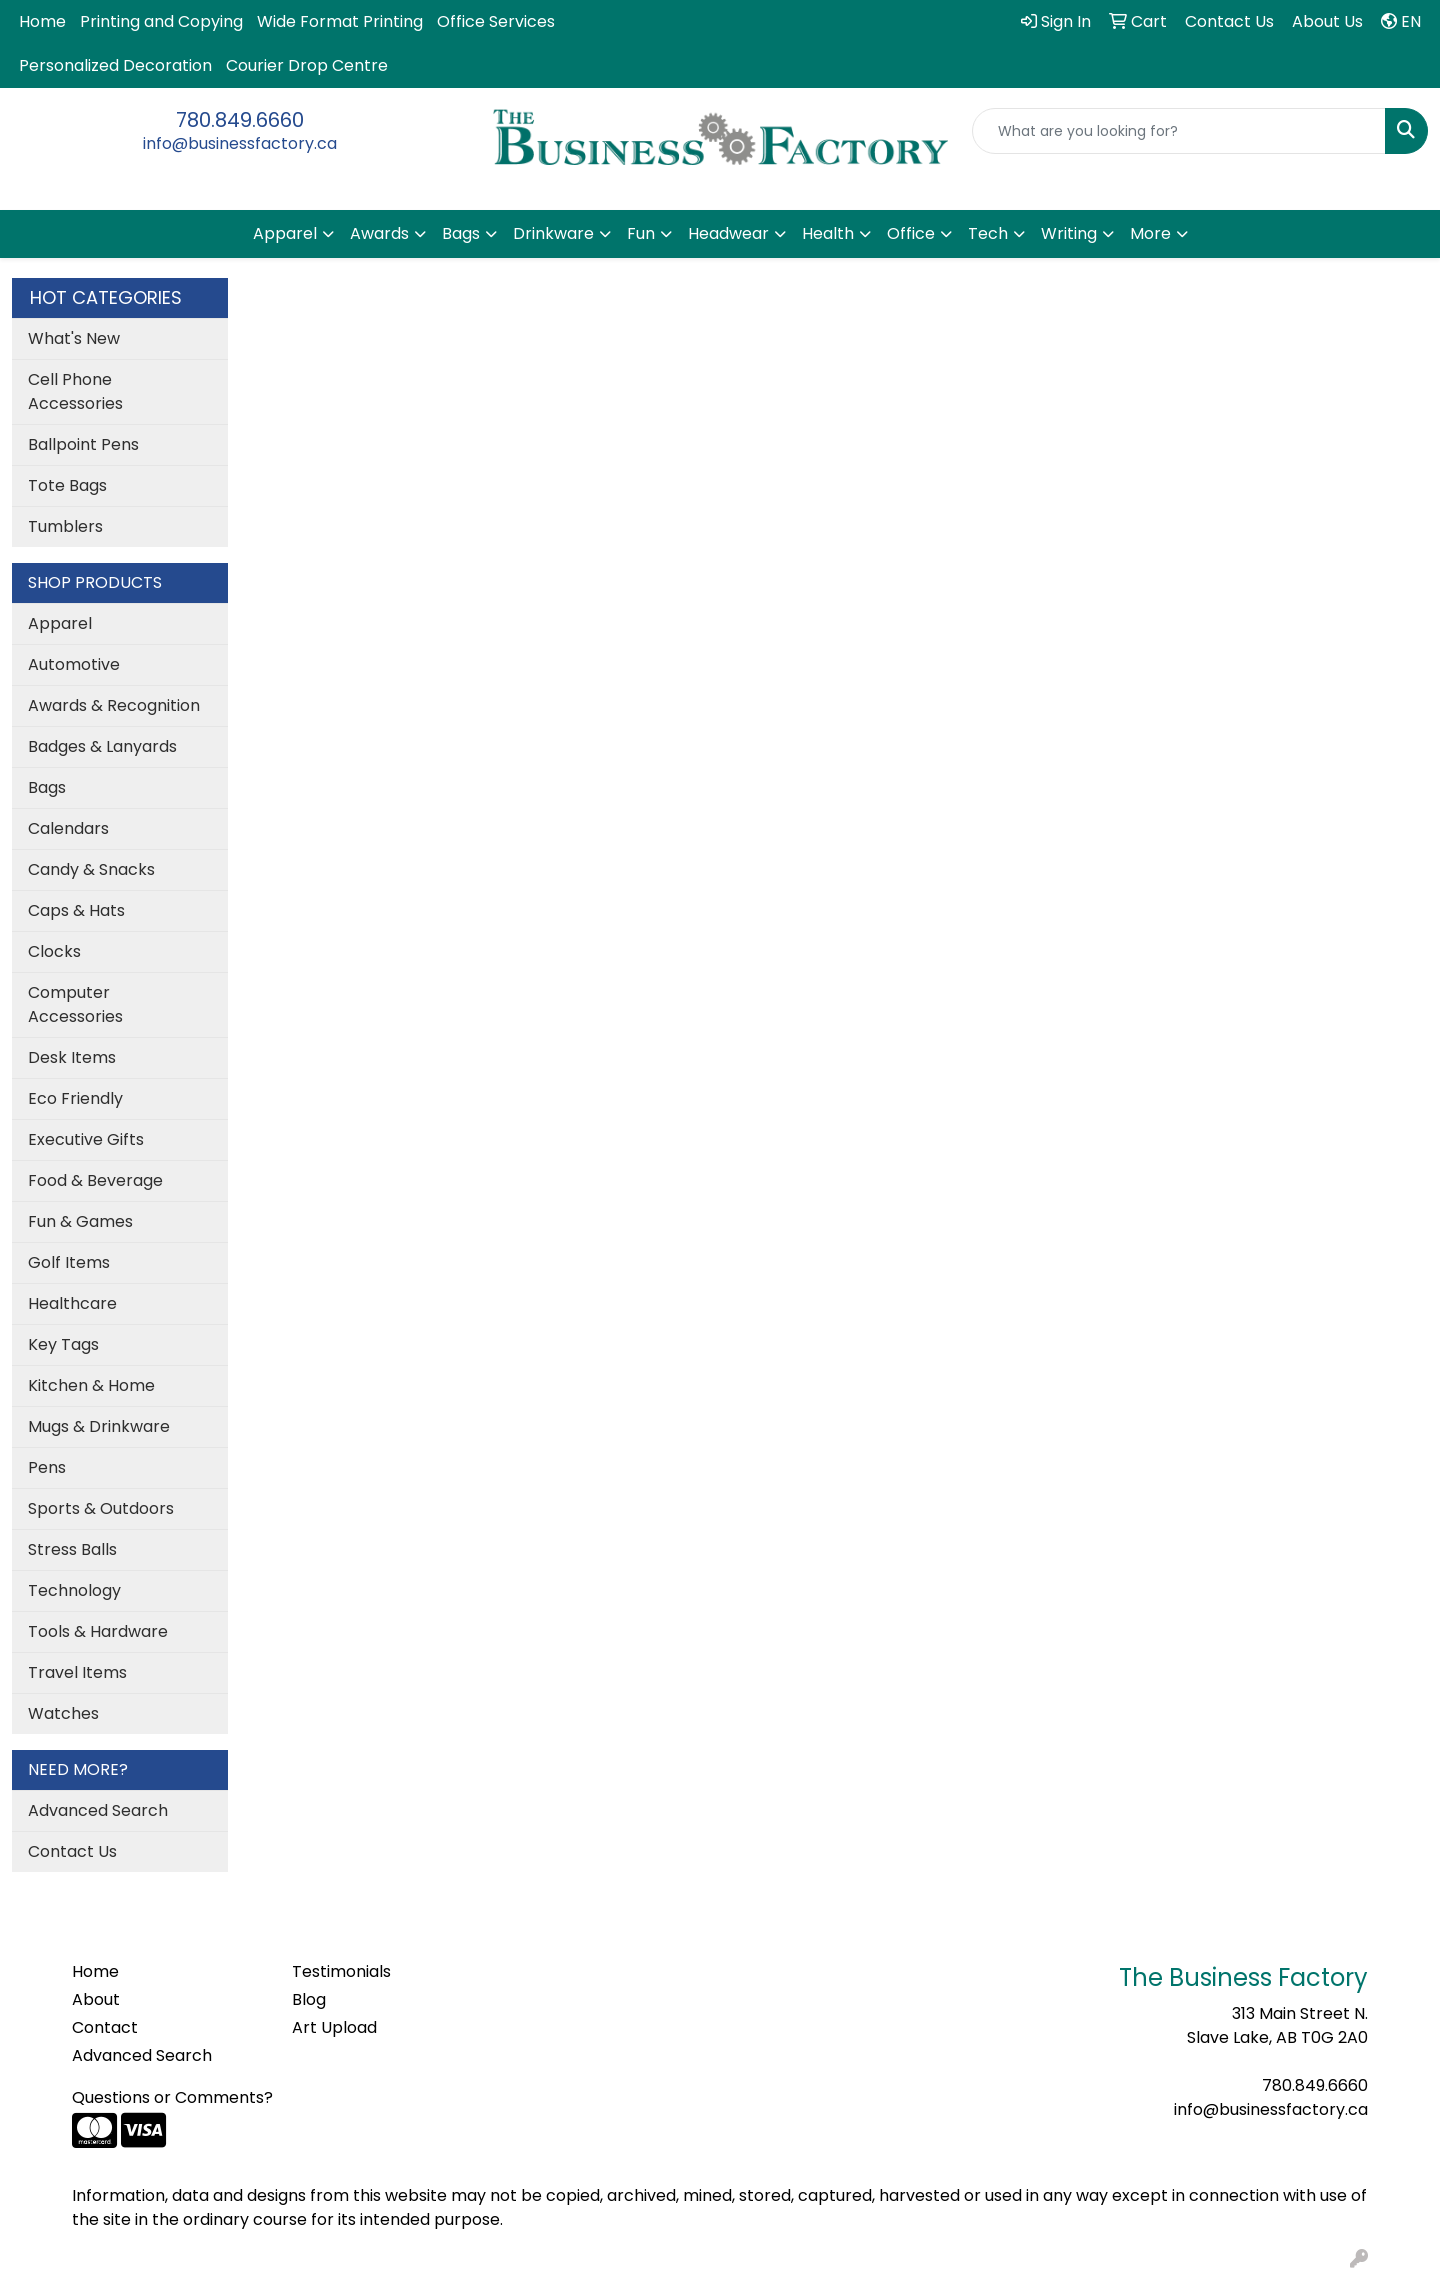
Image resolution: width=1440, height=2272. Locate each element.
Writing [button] (1069, 233)
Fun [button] (641, 233)
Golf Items (69, 1262)
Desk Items (72, 1057)
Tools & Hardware (98, 1631)
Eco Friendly (75, 1098)
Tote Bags (67, 485)
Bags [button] (461, 233)
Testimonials (341, 1971)
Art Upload (334, 2027)
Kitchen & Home (91, 1385)
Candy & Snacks (91, 869)
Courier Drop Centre (307, 65)
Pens (47, 1467)
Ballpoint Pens (83, 444)
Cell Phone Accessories (75, 391)
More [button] (1150, 233)
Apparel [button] (285, 233)
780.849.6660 (240, 120)
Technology (74, 1590)
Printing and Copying (161, 21)
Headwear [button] (728, 233)
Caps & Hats (76, 910)
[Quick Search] (1179, 131)
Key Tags (63, 1344)
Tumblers (65, 526)
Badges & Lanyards (102, 746)
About (96, 1999)
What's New (74, 338)
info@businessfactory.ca (240, 143)
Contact (105, 2027)
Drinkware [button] (553, 233)
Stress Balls (72, 1549)
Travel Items (77, 1672)
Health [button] (828, 233)
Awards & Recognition (114, 705)
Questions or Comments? (172, 2097)
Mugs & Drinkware (99, 1426)
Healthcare (72, 1303)
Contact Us (72, 1851)
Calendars (68, 828)
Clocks (54, 951)
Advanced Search (98, 1810)
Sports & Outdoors (101, 1508)
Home (42, 21)
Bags (47, 787)
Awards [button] (379, 233)
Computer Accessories (75, 1004)
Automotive (74, 664)
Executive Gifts (86, 1139)
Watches (63, 1713)
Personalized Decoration (115, 65)
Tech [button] (988, 233)
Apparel (60, 623)
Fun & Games (80, 1221)
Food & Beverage (95, 1180)
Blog (309, 1999)
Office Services (496, 21)
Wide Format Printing (340, 21)
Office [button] (911, 233)
